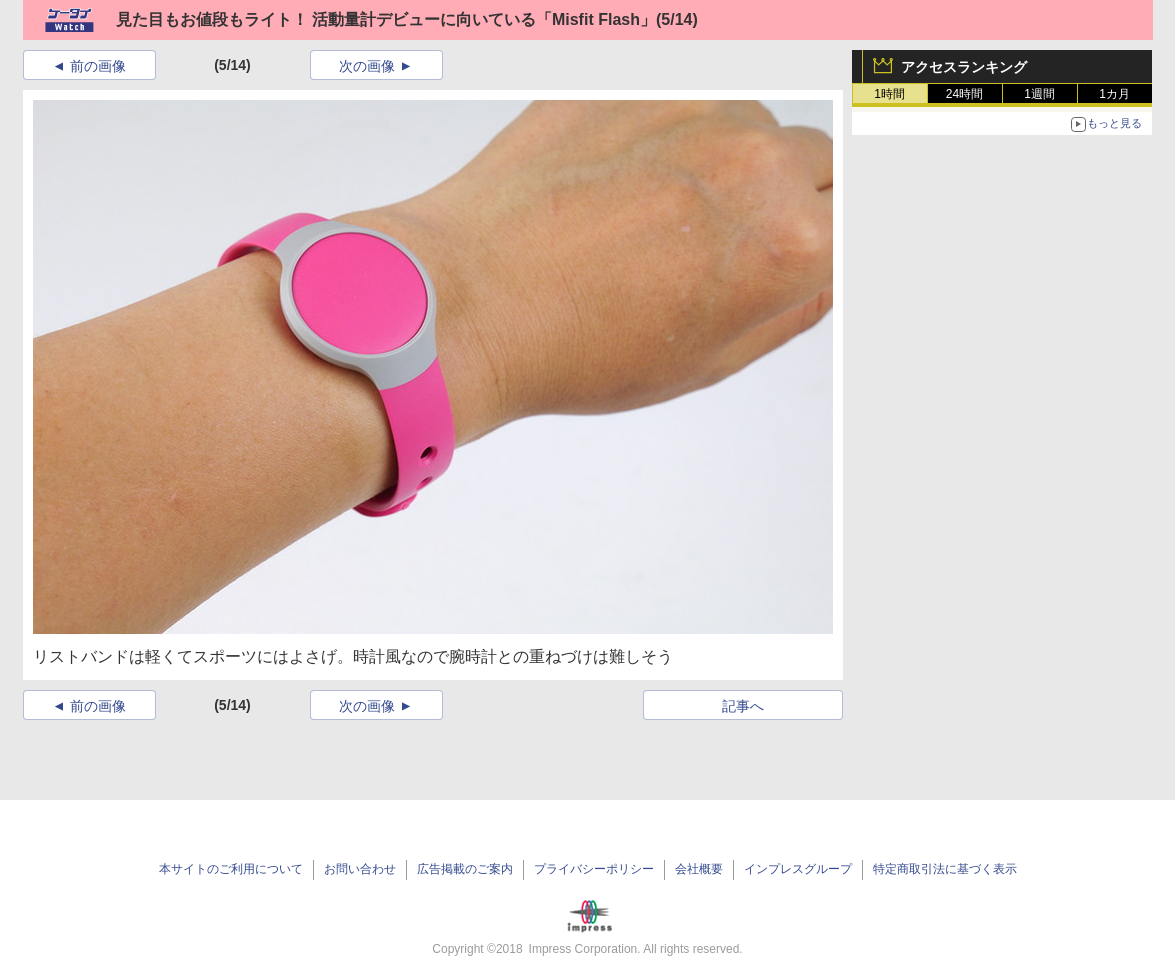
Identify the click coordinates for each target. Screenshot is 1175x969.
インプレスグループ (798, 869)
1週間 (1039, 94)
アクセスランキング (964, 67)
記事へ (743, 706)
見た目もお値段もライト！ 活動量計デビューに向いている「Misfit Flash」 (386, 19)
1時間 (889, 94)
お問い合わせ (360, 869)
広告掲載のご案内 (465, 869)
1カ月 (1114, 94)
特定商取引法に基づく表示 (945, 869)
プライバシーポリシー (594, 869)
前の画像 (98, 66)
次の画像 (367, 66)
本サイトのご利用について (231, 869)
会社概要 (699, 869)
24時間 (964, 94)
